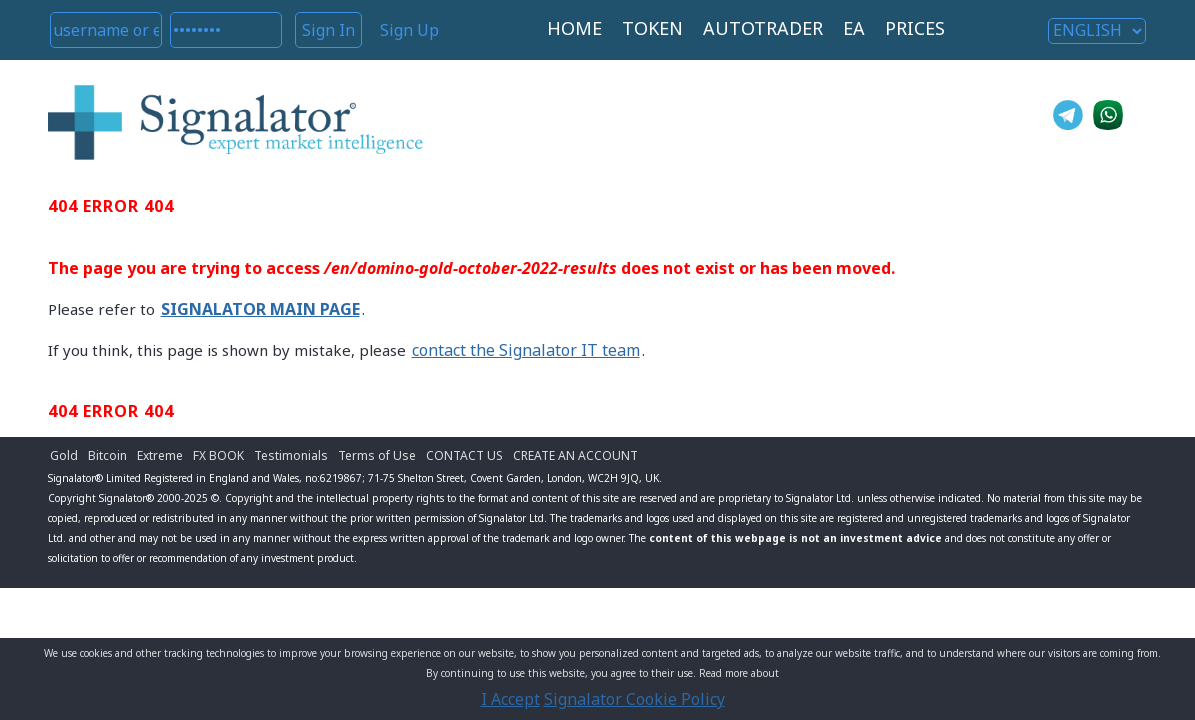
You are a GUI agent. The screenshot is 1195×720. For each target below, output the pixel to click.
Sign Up (409, 30)
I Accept (510, 699)
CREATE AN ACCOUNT (575, 455)
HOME (574, 28)
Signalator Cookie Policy (634, 699)
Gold (64, 455)
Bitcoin (107, 455)
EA (854, 28)
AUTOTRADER (763, 28)
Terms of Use (377, 455)
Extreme (160, 455)
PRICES (915, 28)
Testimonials (291, 455)
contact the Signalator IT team (526, 350)
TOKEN (652, 28)
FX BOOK (218, 455)
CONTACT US (464, 455)
